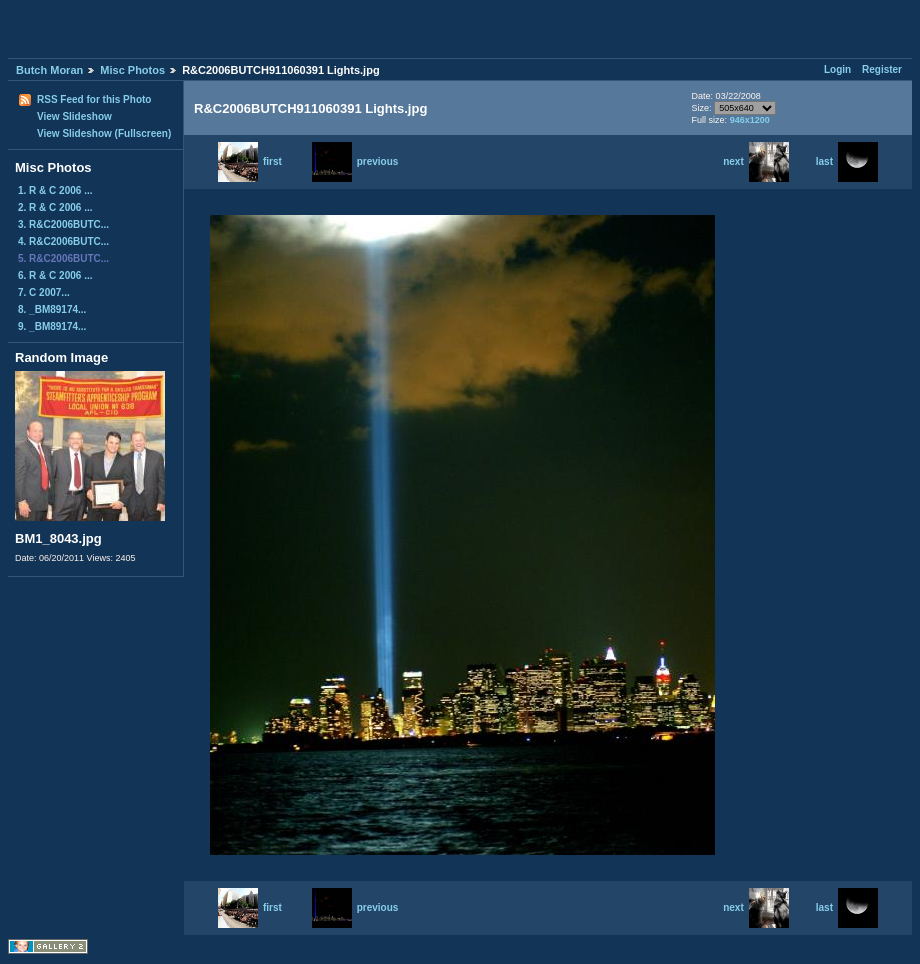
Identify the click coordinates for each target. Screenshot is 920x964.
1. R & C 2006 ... (55, 190)
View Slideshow (74, 116)
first (250, 161)
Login (837, 69)
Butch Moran (49, 70)
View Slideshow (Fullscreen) (104, 133)
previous (355, 161)
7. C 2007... (44, 292)
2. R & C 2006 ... (55, 207)
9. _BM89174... (52, 326)
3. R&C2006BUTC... (63, 224)
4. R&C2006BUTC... (63, 241)
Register (882, 69)
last (847, 161)
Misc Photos (132, 70)
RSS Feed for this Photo (94, 99)
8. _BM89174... (52, 309)
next (756, 161)
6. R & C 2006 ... (55, 275)
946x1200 (750, 120)
